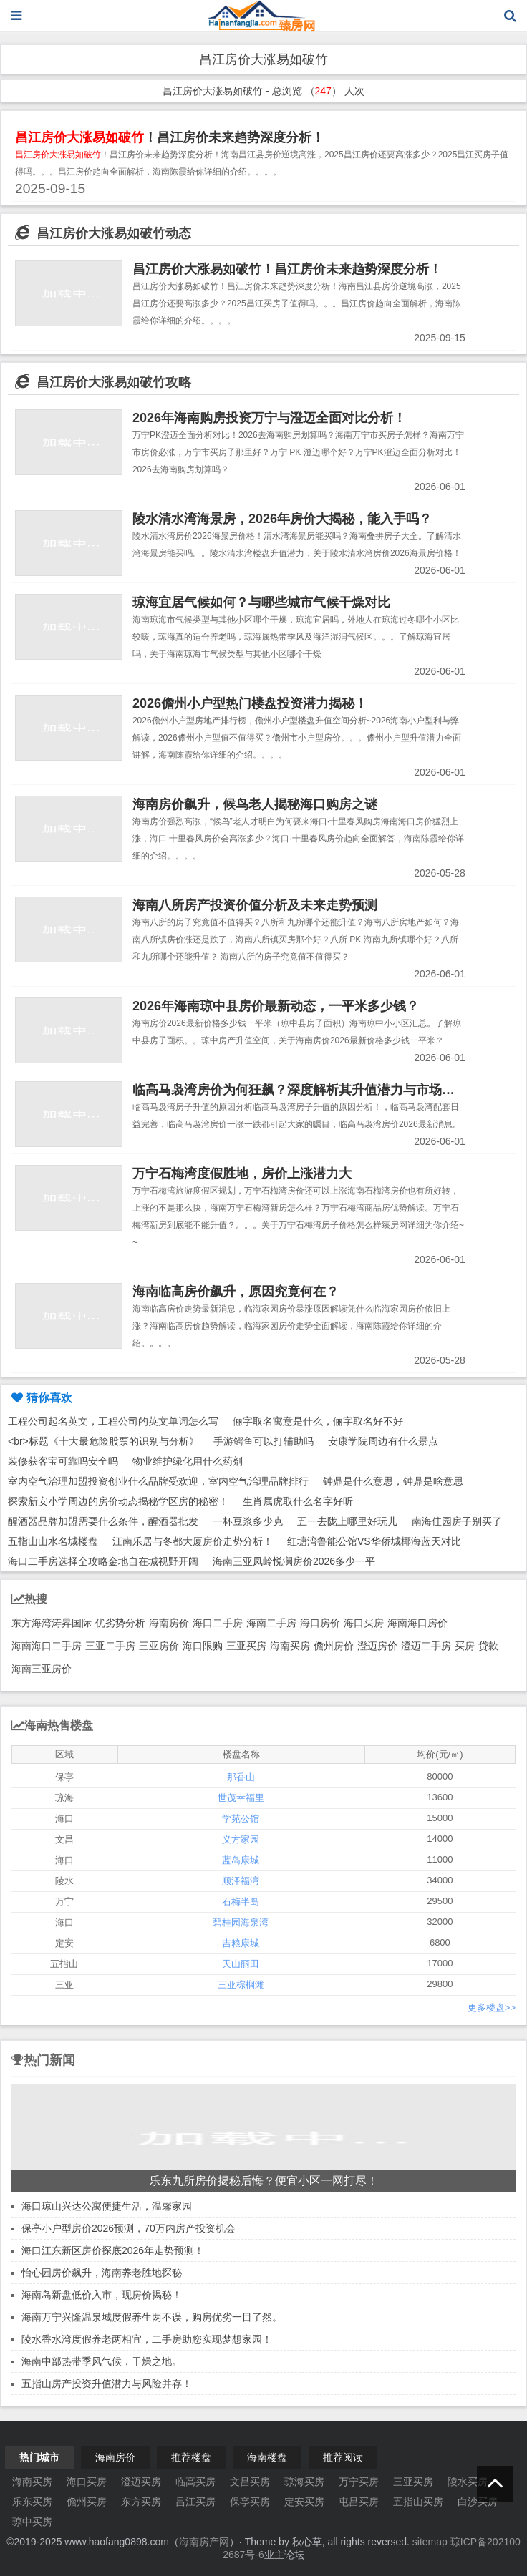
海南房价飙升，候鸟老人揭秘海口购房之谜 (254, 804)
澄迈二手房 (426, 1646)
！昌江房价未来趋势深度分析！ (169, 137)
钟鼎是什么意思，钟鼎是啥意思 (393, 1481)
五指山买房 (418, 2501)
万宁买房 (359, 2481)
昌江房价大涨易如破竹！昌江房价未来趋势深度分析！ (287, 269)
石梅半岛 (240, 1901)
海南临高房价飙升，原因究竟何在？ (235, 1291)
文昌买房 (250, 2481)
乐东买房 (32, 2501)
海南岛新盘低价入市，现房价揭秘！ (101, 2295)
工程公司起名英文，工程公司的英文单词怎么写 (113, 1421)
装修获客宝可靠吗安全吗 (63, 1461)
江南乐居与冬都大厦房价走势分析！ (192, 1541)
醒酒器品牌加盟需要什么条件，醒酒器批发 (103, 1521)
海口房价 (320, 1623)
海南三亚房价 (41, 1668)
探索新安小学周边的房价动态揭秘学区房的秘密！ (118, 1501)
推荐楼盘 (191, 2457)
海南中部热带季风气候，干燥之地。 (101, 2361)
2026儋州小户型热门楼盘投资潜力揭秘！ (249, 703)
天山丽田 (240, 1963)
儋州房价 (334, 1646)
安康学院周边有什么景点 (383, 1441)
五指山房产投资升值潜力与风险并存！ (106, 2383)
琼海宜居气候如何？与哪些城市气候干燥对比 (261, 602)
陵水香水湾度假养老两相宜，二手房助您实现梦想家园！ (146, 2339)
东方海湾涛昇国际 (51, 1623)
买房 (465, 1646)
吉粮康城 (240, 1943)
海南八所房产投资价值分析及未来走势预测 (254, 905)
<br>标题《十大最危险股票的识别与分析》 (103, 1441)
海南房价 (169, 1623)
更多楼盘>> (492, 2007)
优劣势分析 (120, 1623)
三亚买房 (246, 1646)
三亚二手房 (110, 1646)
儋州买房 (87, 2501)
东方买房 (141, 2501)
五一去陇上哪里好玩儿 (347, 1521)
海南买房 (290, 1646)
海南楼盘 (267, 2457)
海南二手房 (271, 1623)
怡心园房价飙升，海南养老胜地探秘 (101, 2272)
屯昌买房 (359, 2501)
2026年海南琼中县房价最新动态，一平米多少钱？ (275, 1006)
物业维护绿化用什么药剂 (187, 1461)
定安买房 (304, 2501)
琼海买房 (304, 2481)
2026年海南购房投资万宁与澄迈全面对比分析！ (269, 418)
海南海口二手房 (46, 1646)
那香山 (241, 1777)
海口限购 (203, 1646)
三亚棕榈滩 (241, 1984)
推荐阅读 (343, 2457)
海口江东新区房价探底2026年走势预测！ (112, 2250)
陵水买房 (468, 2481)
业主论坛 (284, 2554)
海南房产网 (204, 2541)
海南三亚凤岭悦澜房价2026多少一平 (294, 1561)
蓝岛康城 (240, 1860)
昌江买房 (195, 2501)
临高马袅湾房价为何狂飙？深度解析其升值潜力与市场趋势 (300, 1090)
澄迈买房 (141, 2481)
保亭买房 (250, 2501)
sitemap (430, 2541)
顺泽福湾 (240, 1880)
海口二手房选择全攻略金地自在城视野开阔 (103, 1561)
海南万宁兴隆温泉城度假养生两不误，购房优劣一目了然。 (151, 2317)
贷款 (488, 1646)
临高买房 (195, 2481)
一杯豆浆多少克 (248, 1521)
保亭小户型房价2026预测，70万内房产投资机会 (128, 2228)
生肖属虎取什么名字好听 (298, 1501)
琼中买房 (32, 2521)
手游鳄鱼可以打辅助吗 (263, 1441)
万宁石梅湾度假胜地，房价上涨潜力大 (242, 1173)
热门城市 (39, 2457)
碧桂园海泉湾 (241, 1922)
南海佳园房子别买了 (457, 1521)
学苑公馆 (240, 1818)
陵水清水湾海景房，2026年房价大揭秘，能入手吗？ (282, 519)
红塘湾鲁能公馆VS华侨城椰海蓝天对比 (374, 1541)
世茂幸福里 (241, 1797)
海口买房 (364, 1623)
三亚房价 (159, 1646)
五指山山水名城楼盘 (53, 1541)
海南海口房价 (417, 1623)
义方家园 (240, 1839)
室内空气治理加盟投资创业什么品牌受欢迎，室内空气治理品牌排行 (158, 1481)
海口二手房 (218, 1623)
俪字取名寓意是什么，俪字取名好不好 (318, 1421)
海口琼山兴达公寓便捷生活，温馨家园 (106, 2206)
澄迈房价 (377, 1646)
